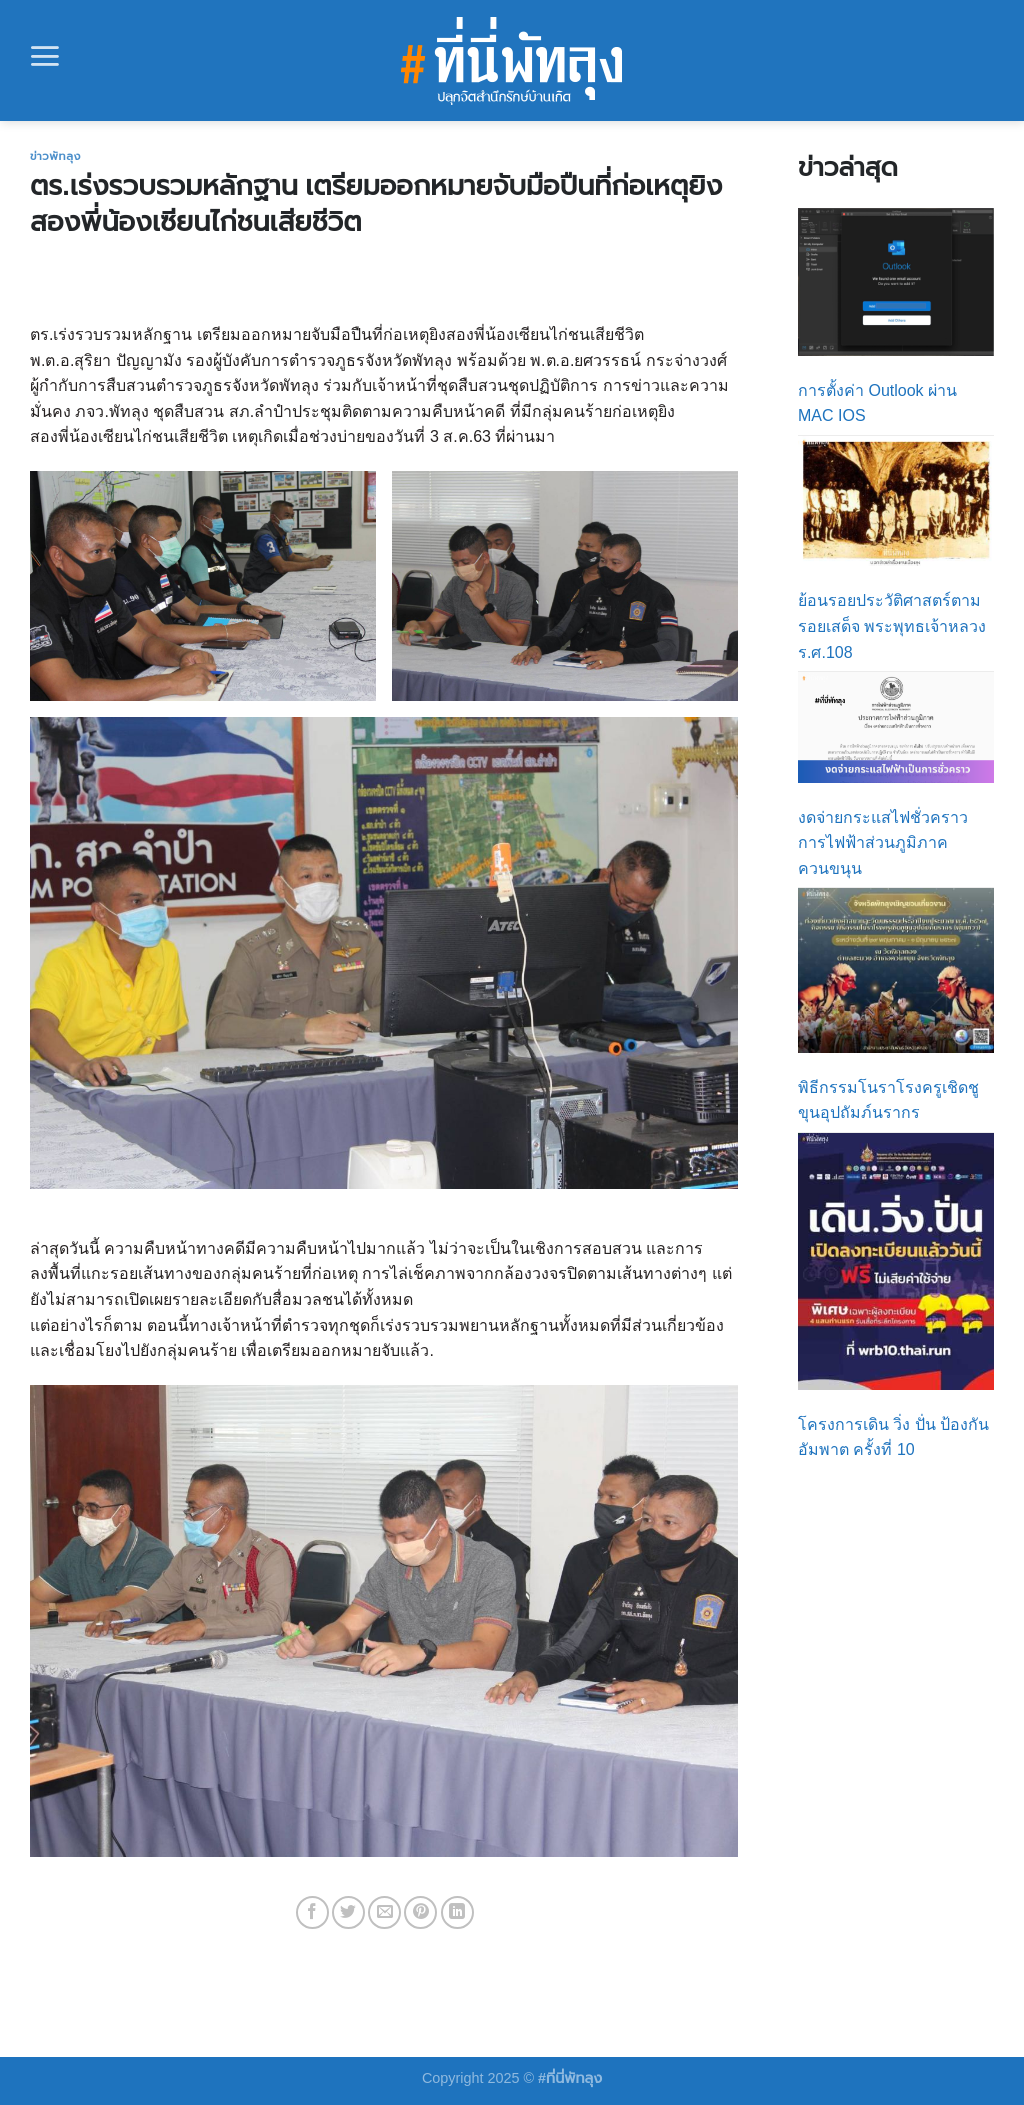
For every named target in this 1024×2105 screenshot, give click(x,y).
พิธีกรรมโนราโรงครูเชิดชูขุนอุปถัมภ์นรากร (888, 1100)
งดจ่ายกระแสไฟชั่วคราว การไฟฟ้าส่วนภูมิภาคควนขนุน (883, 843)
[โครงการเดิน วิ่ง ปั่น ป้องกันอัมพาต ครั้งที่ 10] (896, 1261)
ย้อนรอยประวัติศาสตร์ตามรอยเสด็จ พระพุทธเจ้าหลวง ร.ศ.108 (892, 626)
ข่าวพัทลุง (55, 156)
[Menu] (45, 56)
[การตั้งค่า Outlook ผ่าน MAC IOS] (896, 281)
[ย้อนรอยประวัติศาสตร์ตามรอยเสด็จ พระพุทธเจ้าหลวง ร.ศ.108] (896, 501)
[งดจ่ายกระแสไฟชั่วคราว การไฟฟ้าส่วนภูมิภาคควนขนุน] (896, 727)
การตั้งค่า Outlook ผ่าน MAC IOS (877, 403)
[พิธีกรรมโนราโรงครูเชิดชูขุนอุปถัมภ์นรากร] (896, 970)
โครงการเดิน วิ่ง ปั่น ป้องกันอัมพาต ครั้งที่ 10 (893, 1437)
